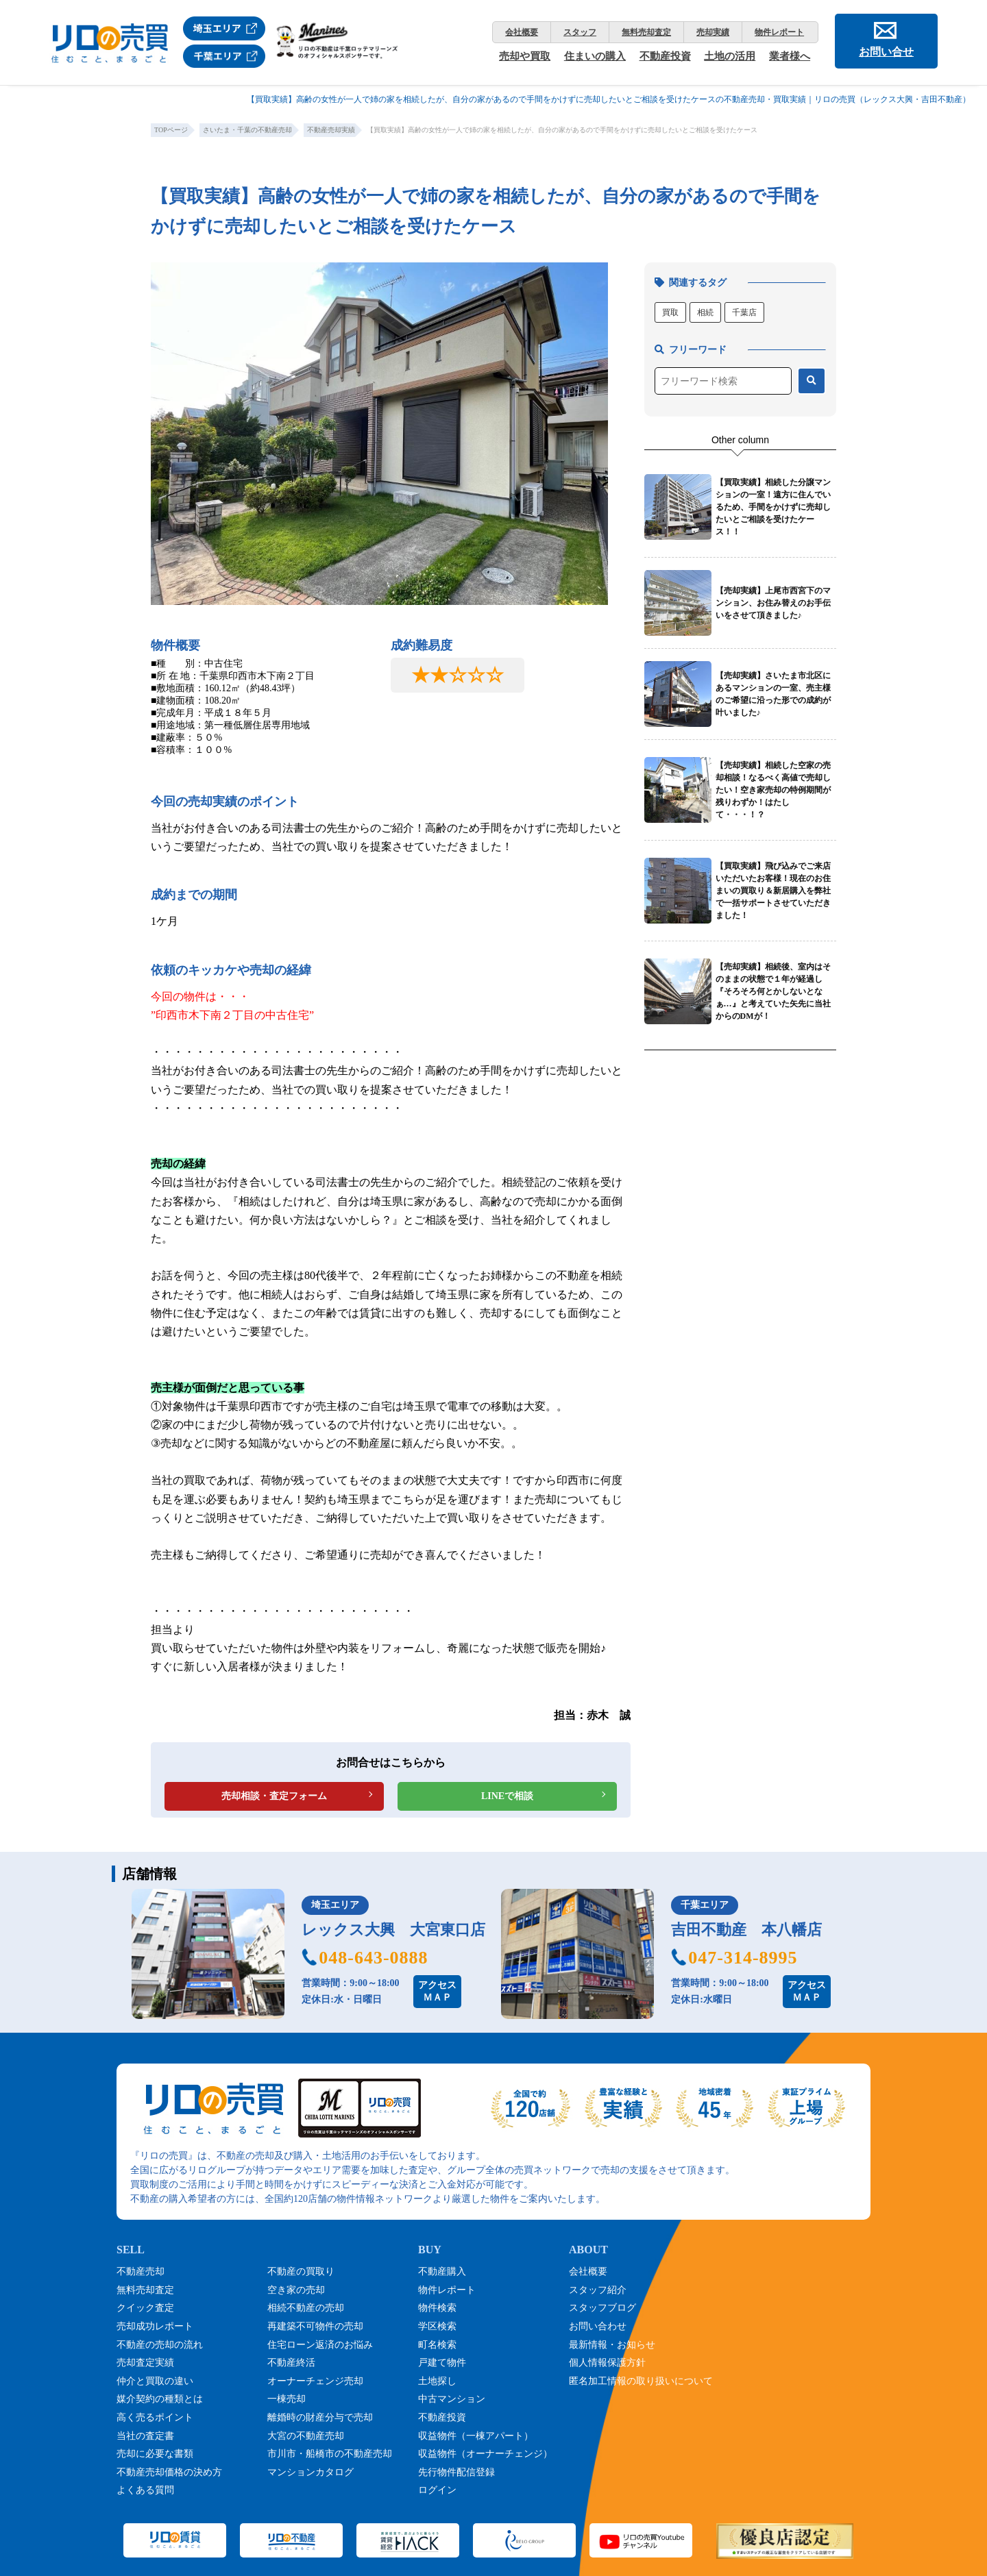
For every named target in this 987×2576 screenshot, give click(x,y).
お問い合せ (886, 52)
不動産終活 (291, 2362)
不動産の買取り (300, 2271)
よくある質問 (145, 2490)
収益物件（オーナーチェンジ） (485, 2454)
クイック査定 (145, 2308)
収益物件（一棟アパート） (475, 2436)
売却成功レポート (155, 2326)
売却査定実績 (145, 2362)
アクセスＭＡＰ (437, 1991)
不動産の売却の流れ (160, 2345)
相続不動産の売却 (305, 2308)
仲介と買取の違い (155, 2381)
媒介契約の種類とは (160, 2399)
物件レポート (779, 32)
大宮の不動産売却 (305, 2436)
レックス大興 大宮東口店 (393, 1929)
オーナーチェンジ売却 (315, 2381)
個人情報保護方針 (607, 2362)
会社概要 (521, 32)
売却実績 (712, 32)
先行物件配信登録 (456, 2472)
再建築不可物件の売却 (315, 2326)
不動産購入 (442, 2271)
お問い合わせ (597, 2326)
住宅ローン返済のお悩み (320, 2345)
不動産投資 (665, 56)
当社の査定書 (145, 2436)
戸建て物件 (442, 2362)
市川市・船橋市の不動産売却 (329, 2454)
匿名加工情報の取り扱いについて (641, 2381)
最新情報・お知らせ (612, 2345)
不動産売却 (140, 2271)
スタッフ (579, 32)
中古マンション (451, 2399)
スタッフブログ (602, 2308)
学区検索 (437, 2326)
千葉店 (744, 312)
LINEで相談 (507, 1796)
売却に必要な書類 (155, 2454)
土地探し (437, 2381)
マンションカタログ (310, 2472)
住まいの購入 (595, 56)
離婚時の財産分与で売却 (320, 2417)
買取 (670, 312)
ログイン (437, 2490)
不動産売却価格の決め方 (169, 2472)
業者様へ (789, 56)
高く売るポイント (155, 2417)
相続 (705, 312)
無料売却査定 (646, 32)
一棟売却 (286, 2399)
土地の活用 (729, 56)
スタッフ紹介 (597, 2290)
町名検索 (437, 2345)
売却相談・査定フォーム (274, 1796)
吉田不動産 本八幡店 (746, 1929)
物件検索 (437, 2308)
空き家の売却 (296, 2290)
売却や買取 (524, 56)
